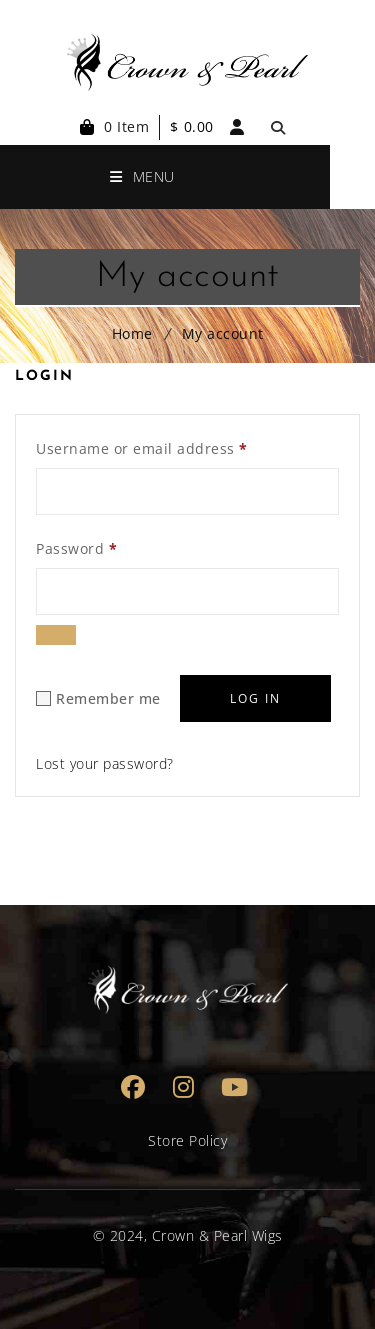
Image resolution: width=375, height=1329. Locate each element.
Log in (255, 698)
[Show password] (56, 635)
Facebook (133, 1086)
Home (132, 333)
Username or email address (142, 446)
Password (76, 546)
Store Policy (187, 1140)
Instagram (184, 1086)
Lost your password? (105, 763)
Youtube (235, 1086)
